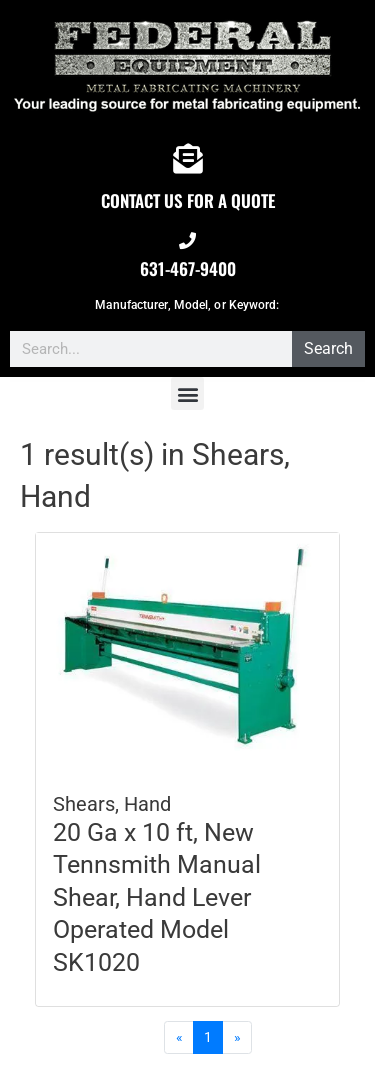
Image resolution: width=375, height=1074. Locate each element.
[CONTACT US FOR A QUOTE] (188, 159)
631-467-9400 (188, 268)
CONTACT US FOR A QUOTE (188, 200)
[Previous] (179, 1037)
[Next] (237, 1037)
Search (328, 348)
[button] (187, 393)
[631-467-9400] (187, 240)
